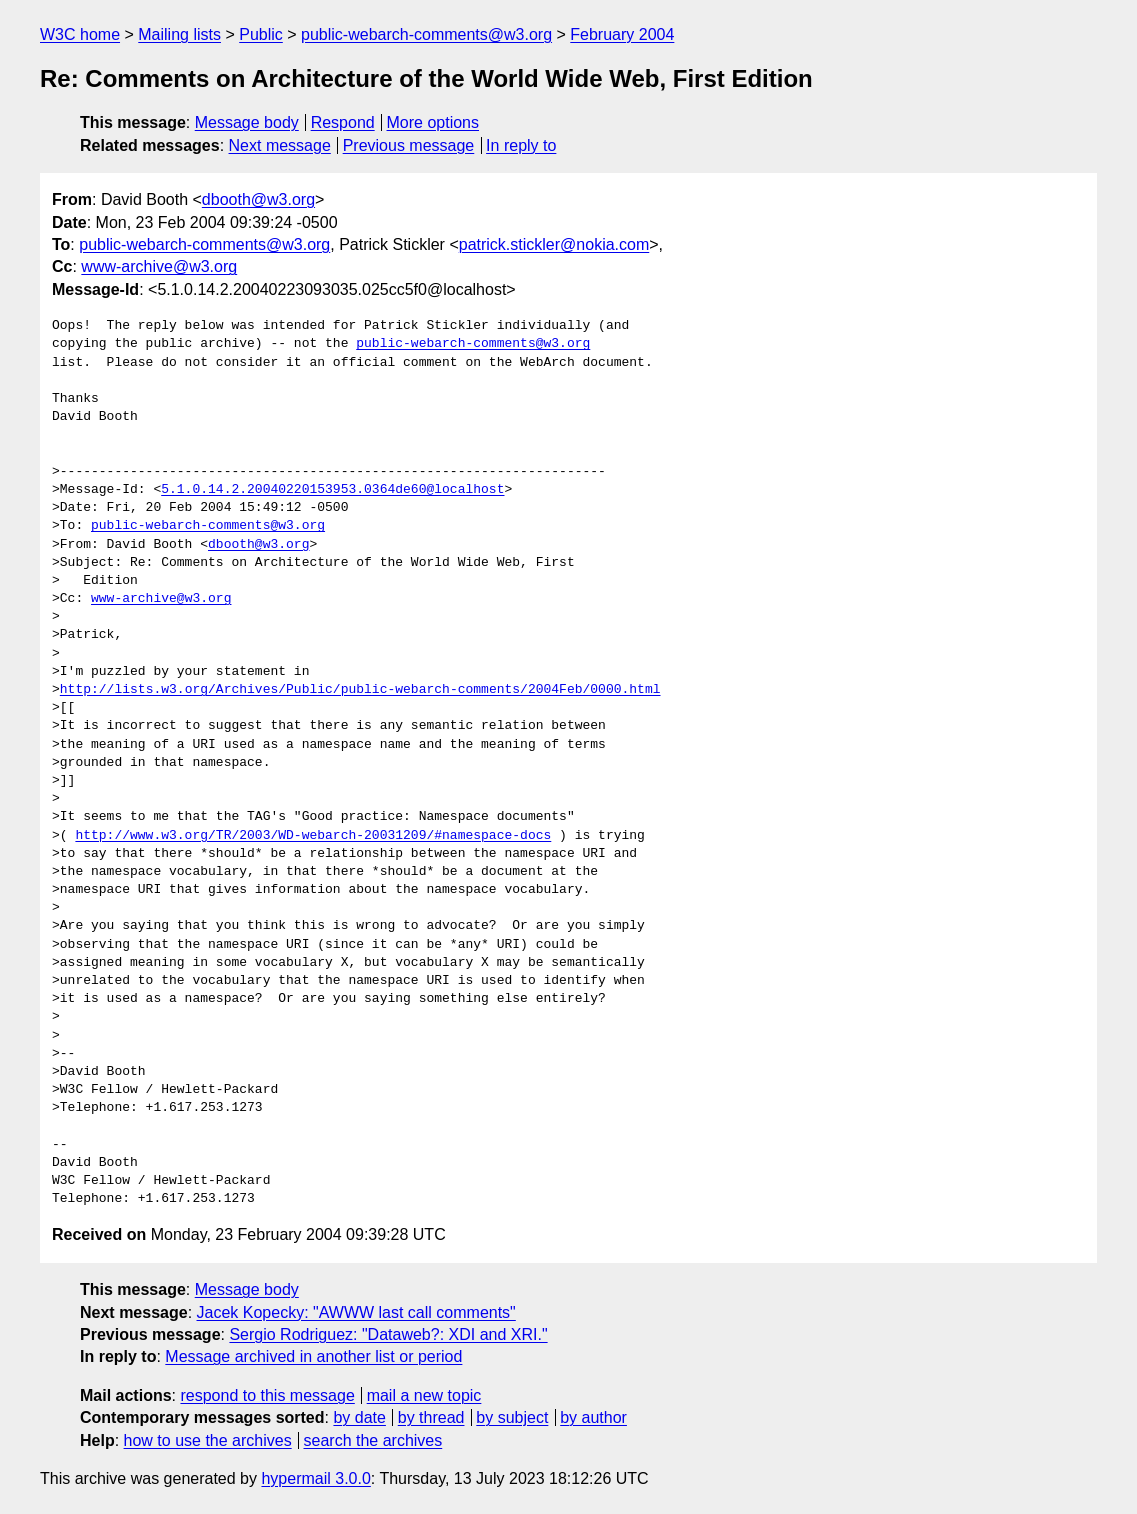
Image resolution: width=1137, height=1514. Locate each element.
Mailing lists (179, 34)
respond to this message (267, 1395)
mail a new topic (424, 1395)
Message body (247, 122)
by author (593, 1417)
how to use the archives (208, 1440)
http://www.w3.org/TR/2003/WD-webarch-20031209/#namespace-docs (313, 836)
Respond (343, 122)
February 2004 (622, 34)
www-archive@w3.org (159, 266)
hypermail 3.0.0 (315, 1478)
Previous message (409, 145)
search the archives (373, 1440)
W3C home (80, 34)
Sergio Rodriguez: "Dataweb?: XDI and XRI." (388, 1334)
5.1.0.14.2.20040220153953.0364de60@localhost (332, 490)
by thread (431, 1417)
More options (433, 122)
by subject (512, 1417)
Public (261, 34)
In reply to (521, 145)
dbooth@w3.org (258, 199)
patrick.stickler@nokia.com (554, 244)
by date (359, 1417)
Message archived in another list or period (313, 1356)
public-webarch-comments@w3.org (426, 34)
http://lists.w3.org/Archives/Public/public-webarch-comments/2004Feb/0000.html (360, 690)
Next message (280, 145)
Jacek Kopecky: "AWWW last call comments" (356, 1312)
